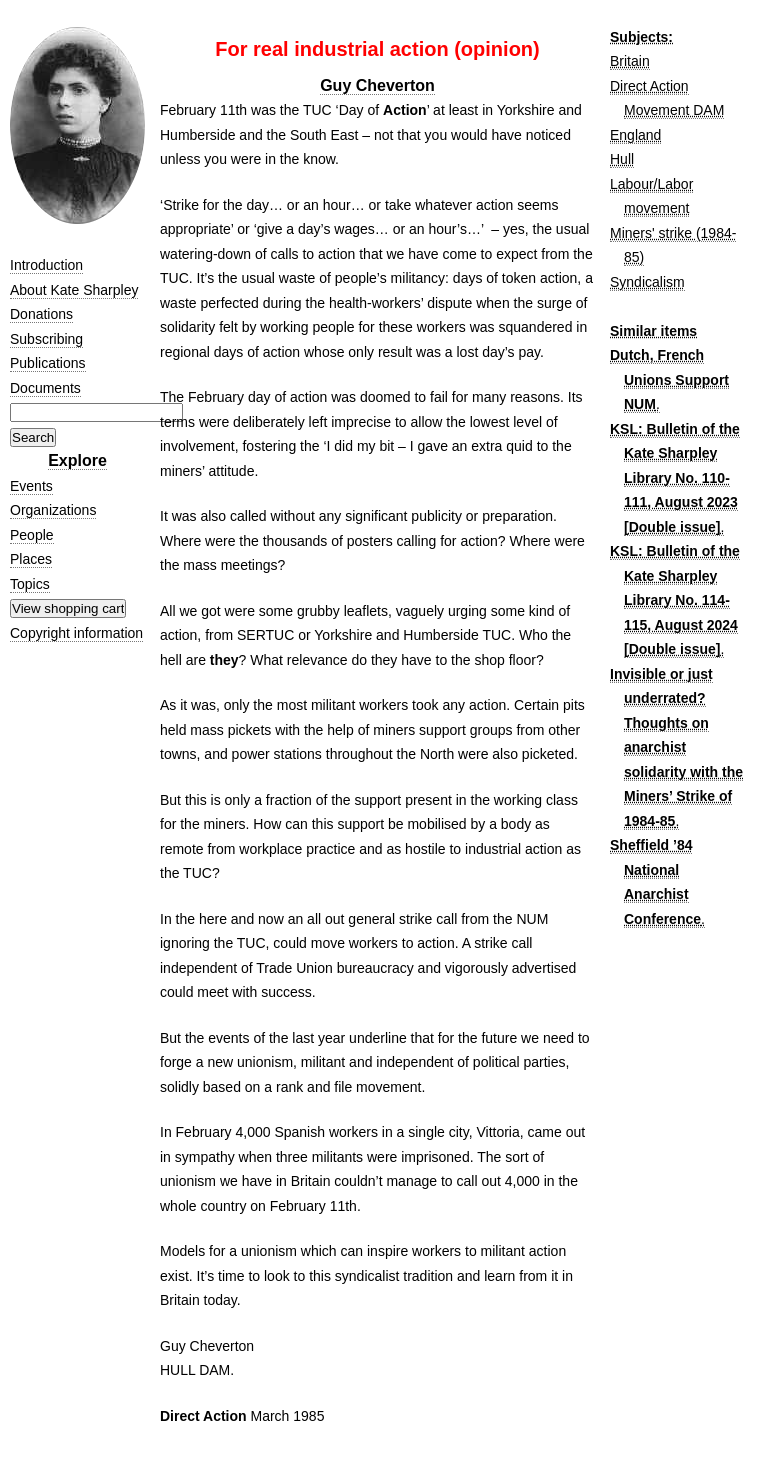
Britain (630, 61)
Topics (30, 584)
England (635, 135)
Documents (45, 388)
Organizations (53, 510)
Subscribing (46, 339)
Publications (48, 363)
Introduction (46, 265)
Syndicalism (647, 282)
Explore (77, 460)
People (32, 535)
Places (31, 559)
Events (31, 486)
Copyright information (76, 633)
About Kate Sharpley (74, 290)
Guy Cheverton (377, 85)
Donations (41, 314)
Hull (622, 159)
